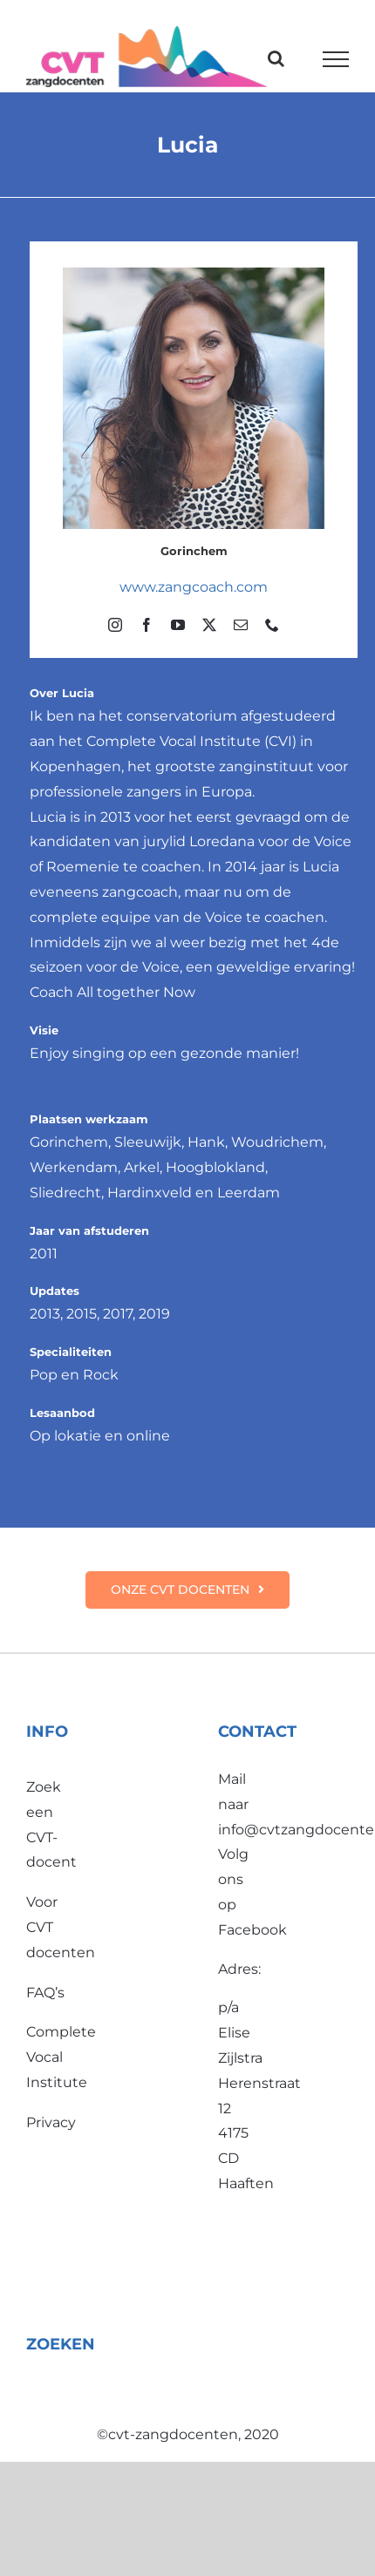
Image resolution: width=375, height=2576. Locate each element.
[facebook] (146, 625)
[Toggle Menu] (336, 59)
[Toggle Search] (276, 58)
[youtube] (178, 625)
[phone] (272, 625)
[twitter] (209, 625)
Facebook (252, 1930)
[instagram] (115, 625)
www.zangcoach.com (193, 587)
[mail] (241, 625)
